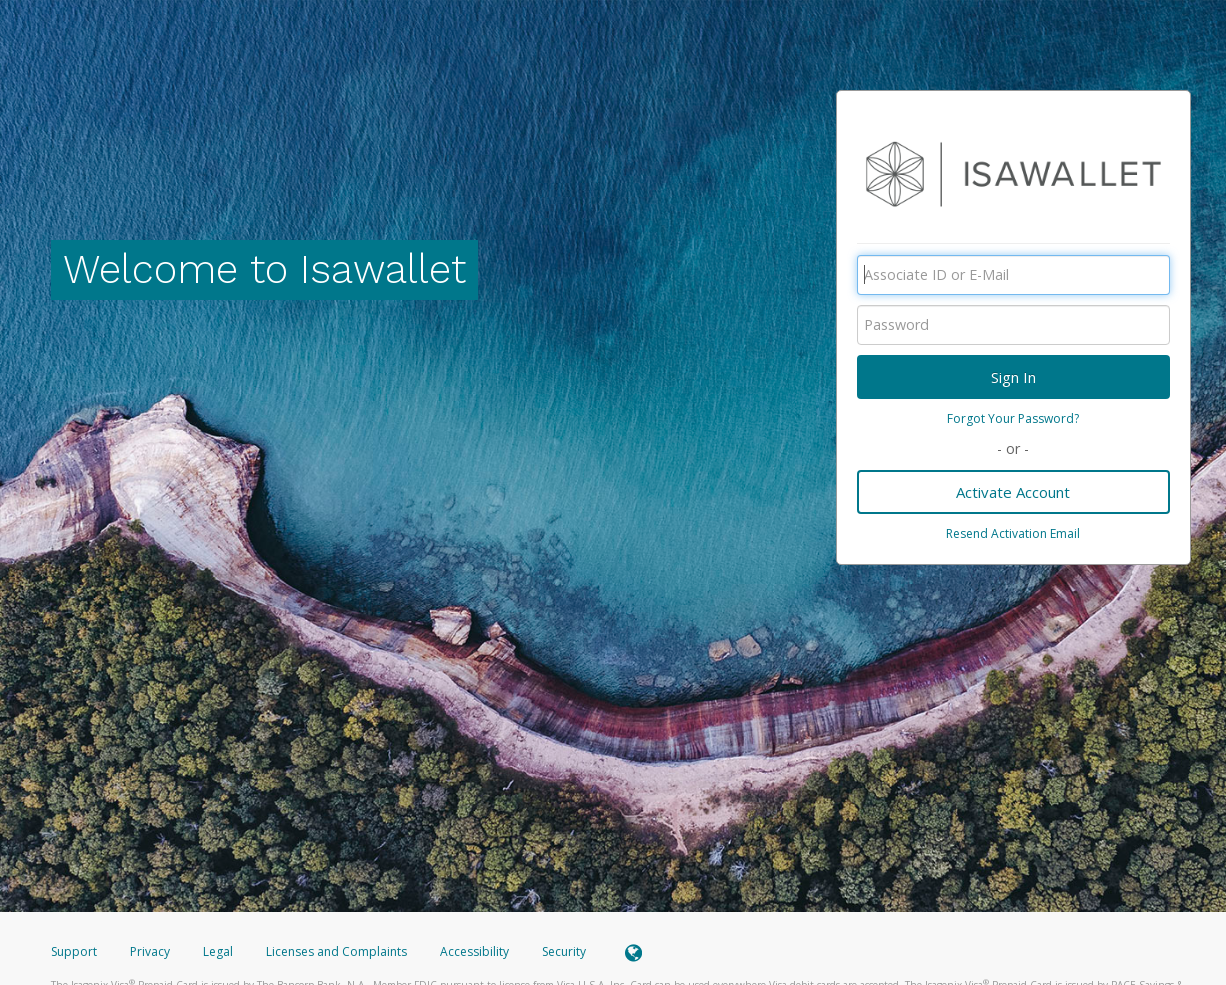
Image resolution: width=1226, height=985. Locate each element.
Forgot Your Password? (1013, 418)
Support (74, 951)
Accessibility (474, 951)
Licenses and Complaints (338, 951)
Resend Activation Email (1013, 533)
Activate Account (1013, 492)
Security (564, 951)
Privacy (150, 951)
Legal (218, 951)
